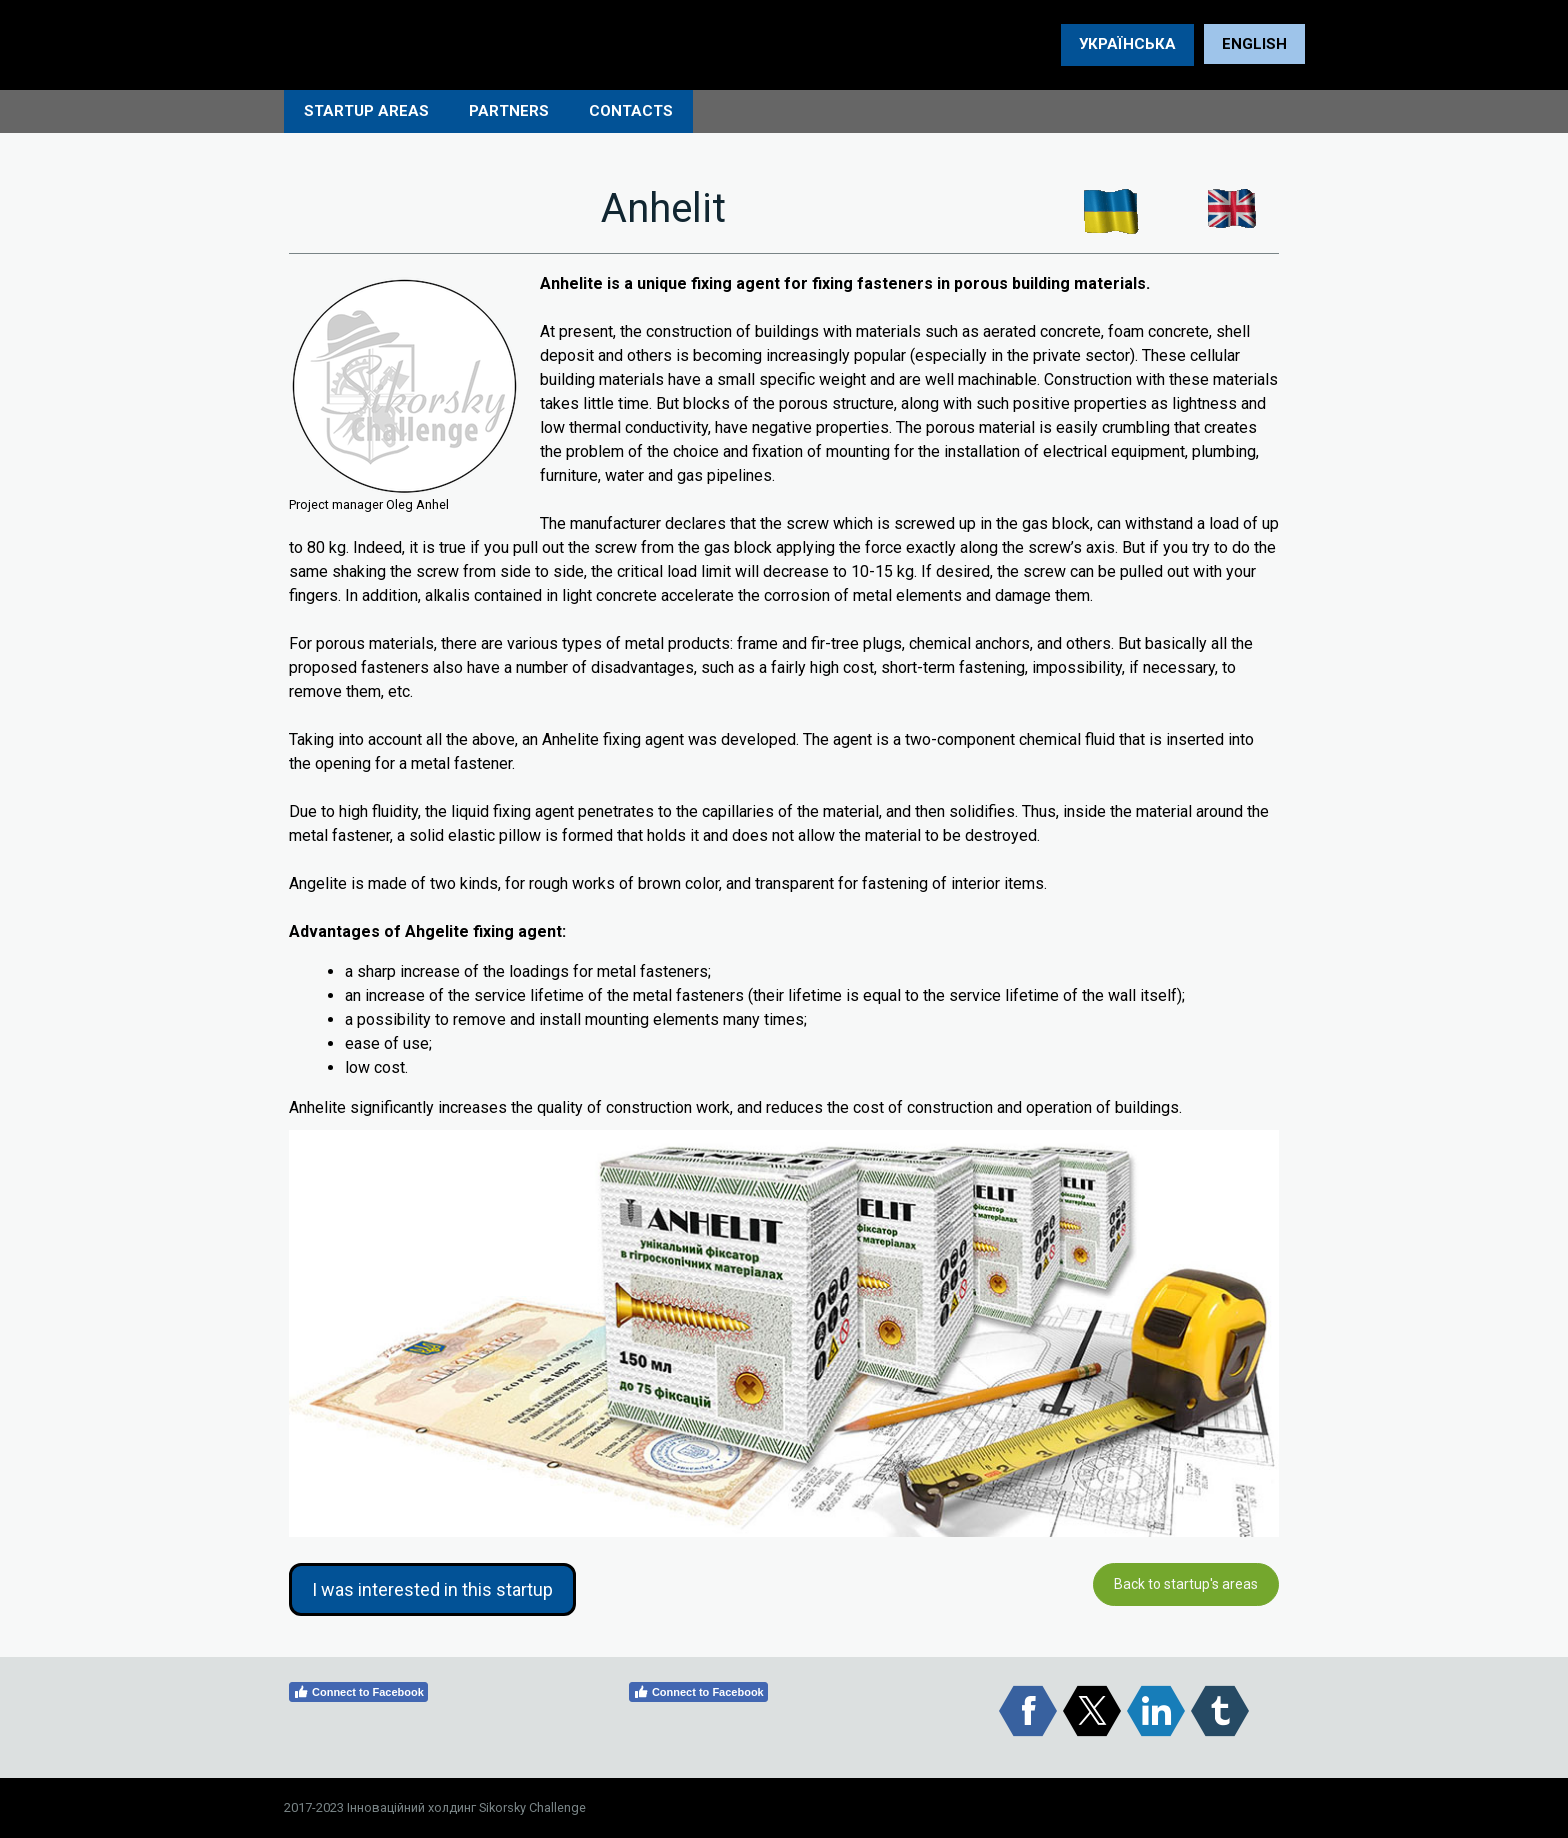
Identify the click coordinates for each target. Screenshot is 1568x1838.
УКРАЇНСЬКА (1127, 44)
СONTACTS (631, 111)
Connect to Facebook (358, 1692)
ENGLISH (1254, 44)
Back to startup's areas (1186, 1584)
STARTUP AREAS (366, 111)
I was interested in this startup (432, 1589)
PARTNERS (509, 111)
